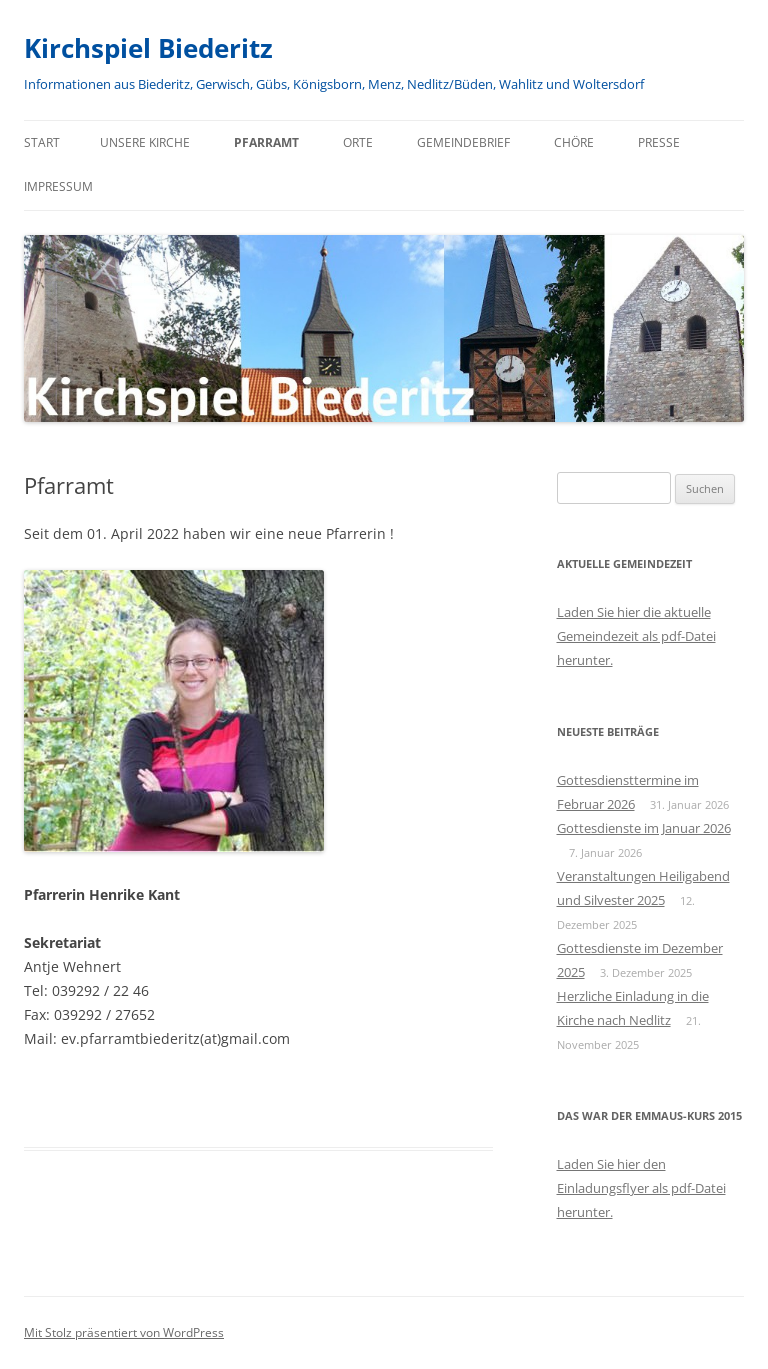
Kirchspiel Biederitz (148, 48)
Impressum (58, 186)
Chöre (574, 142)
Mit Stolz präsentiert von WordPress (124, 1332)
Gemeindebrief (463, 142)
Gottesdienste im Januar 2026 (644, 828)
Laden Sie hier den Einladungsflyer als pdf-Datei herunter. (641, 1188)
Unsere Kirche (145, 142)
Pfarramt (266, 142)
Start (42, 142)
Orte (358, 142)
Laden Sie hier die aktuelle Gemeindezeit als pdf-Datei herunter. (636, 636)
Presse (659, 142)
